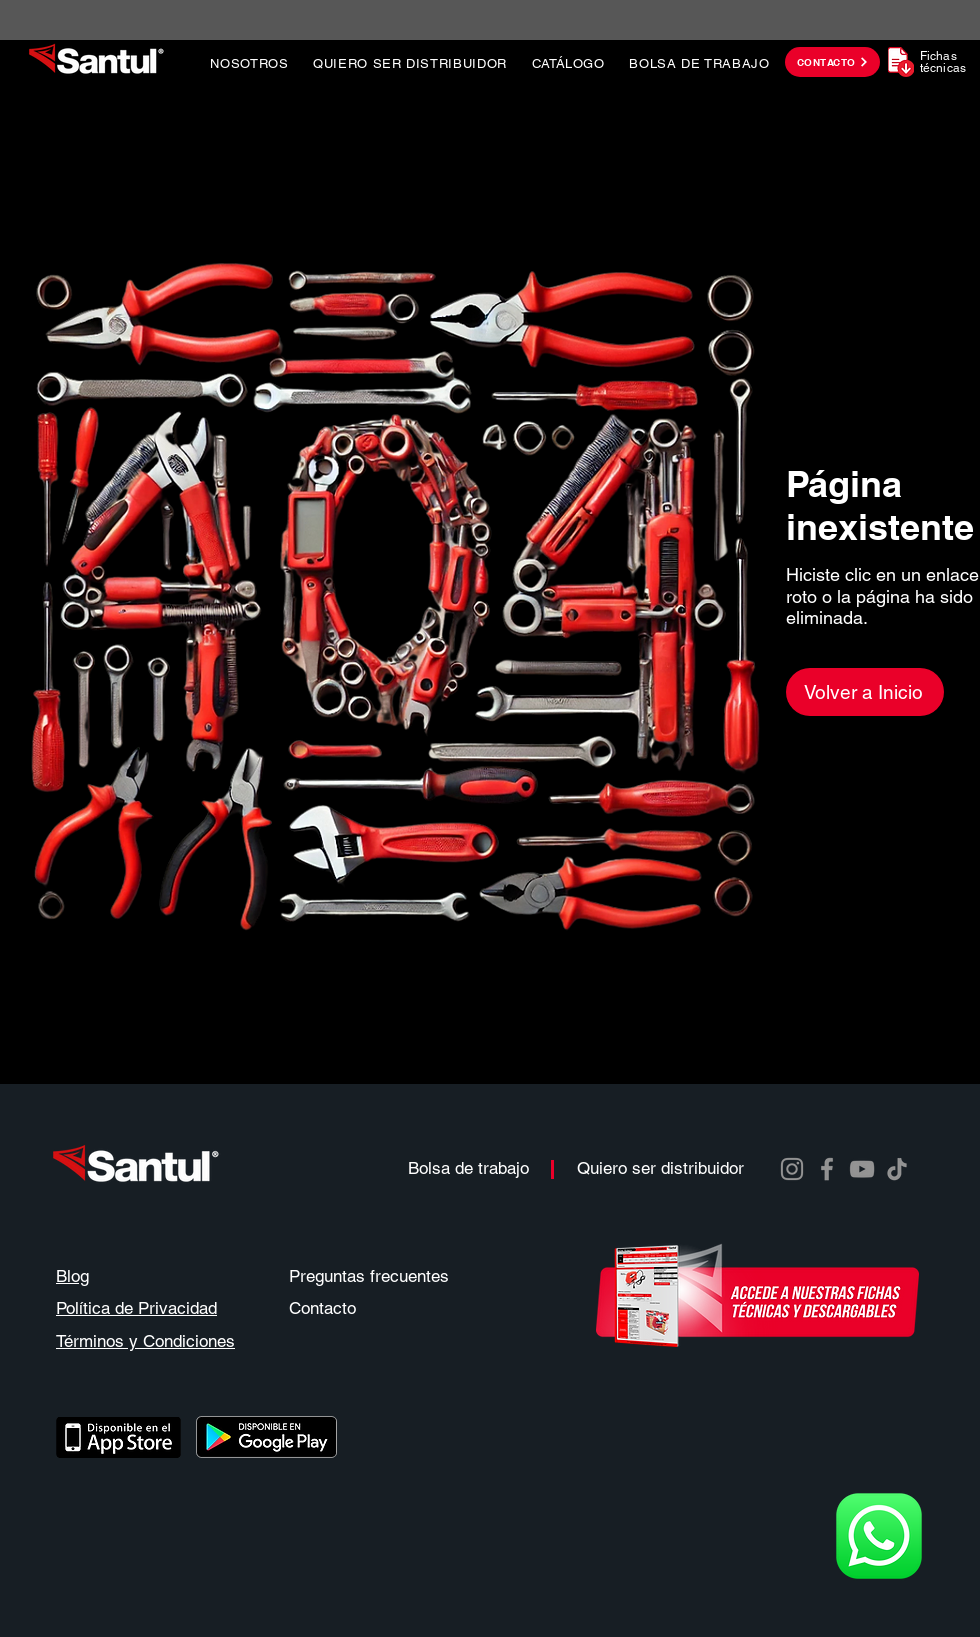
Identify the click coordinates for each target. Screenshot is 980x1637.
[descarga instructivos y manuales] (757, 1295)
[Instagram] (792, 1169)
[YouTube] (862, 1169)
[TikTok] (897, 1169)
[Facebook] (827, 1169)
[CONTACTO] (832, 62)
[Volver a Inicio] (865, 692)
